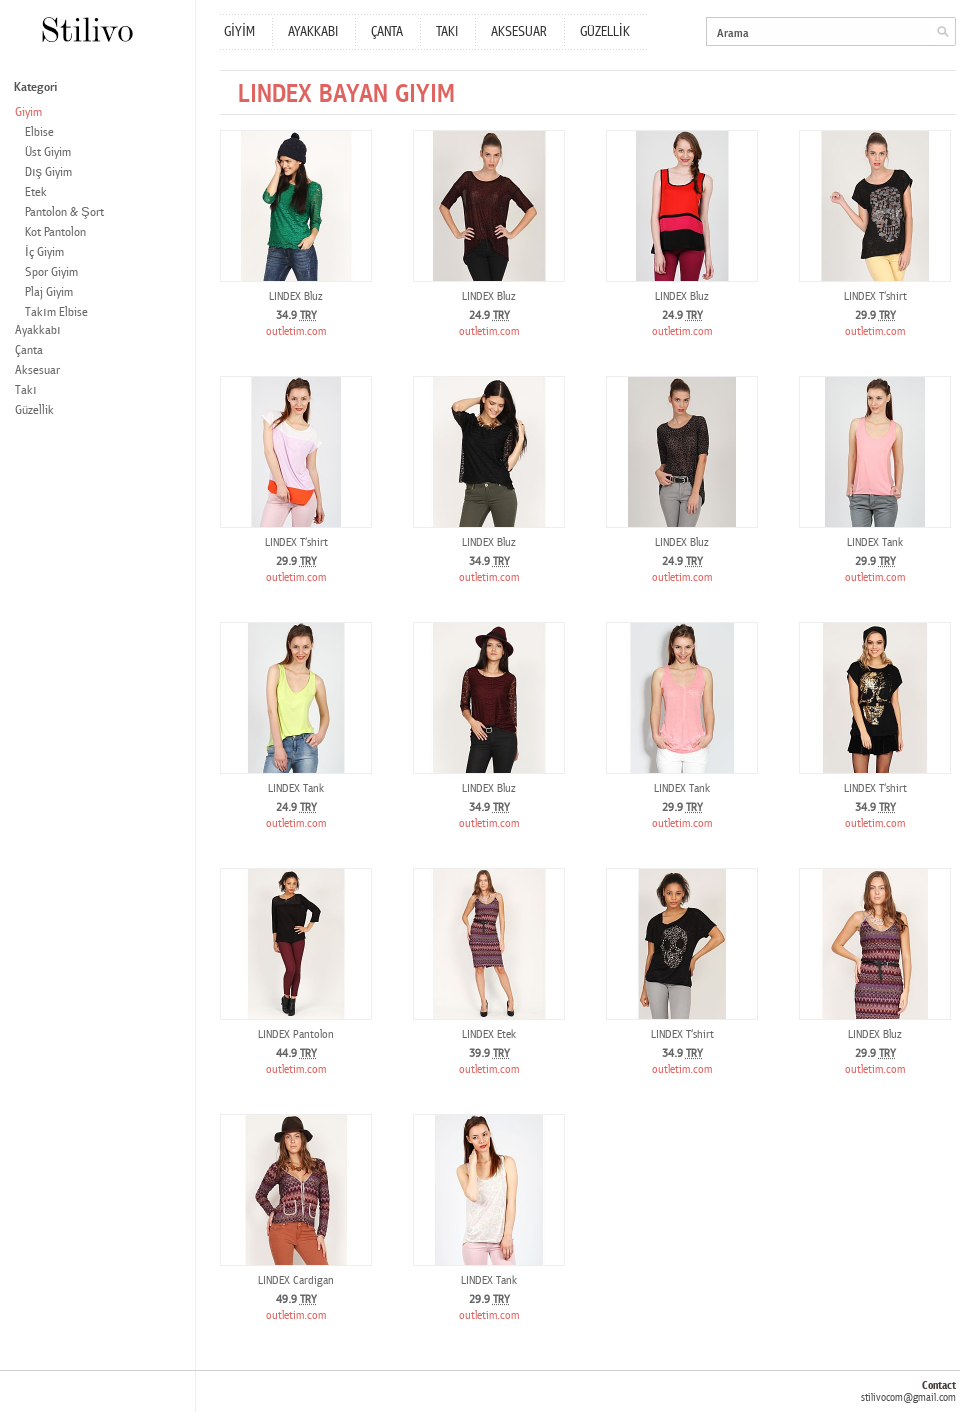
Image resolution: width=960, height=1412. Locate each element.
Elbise (39, 132)
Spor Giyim (51, 272)
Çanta (29, 350)
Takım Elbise (56, 312)
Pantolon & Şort (64, 212)
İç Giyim (44, 252)
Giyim (28, 112)
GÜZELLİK (605, 32)
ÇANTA (387, 32)
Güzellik (34, 410)
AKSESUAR (519, 32)
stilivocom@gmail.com (908, 1397)
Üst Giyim (48, 152)
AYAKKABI (313, 32)
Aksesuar (37, 370)
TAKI (447, 32)
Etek (36, 192)
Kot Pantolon (55, 232)
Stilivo (86, 29)
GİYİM (239, 32)
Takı (26, 390)
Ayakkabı (38, 330)
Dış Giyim (48, 172)
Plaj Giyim (49, 292)
